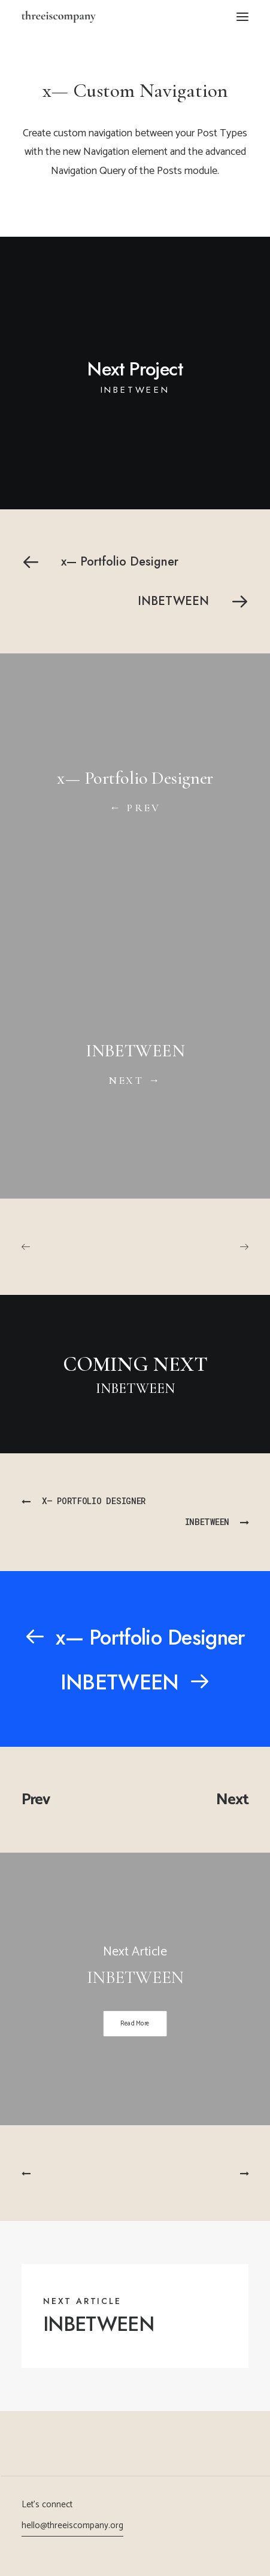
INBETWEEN (98, 2323)
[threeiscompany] (59, 17)
